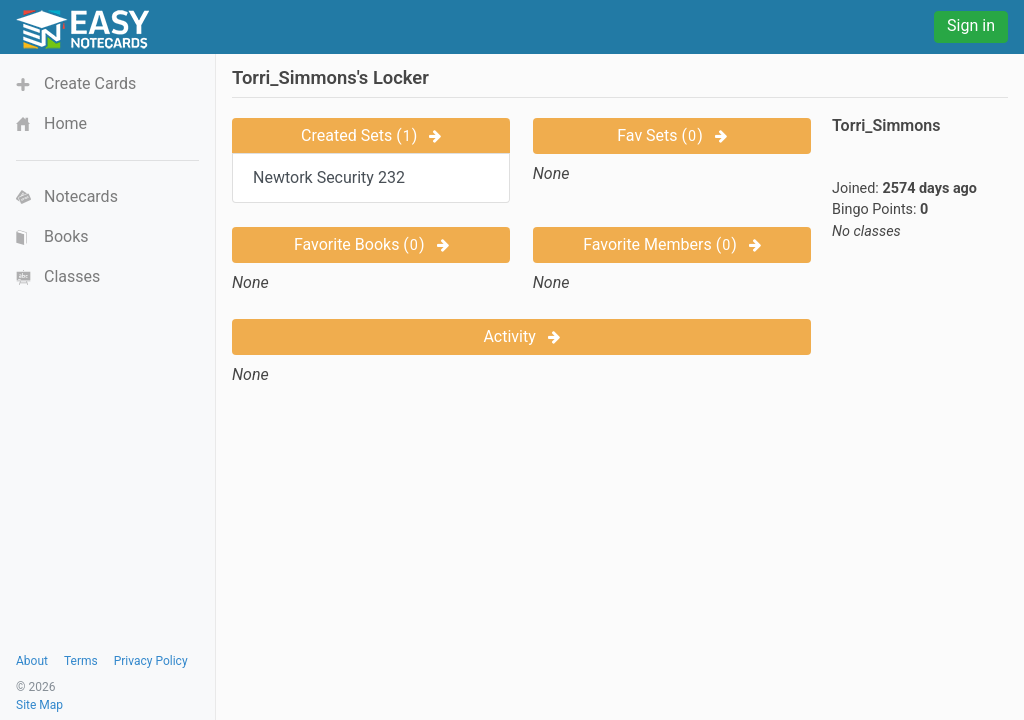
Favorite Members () (672, 244)
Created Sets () (371, 135)
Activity (521, 336)
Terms (81, 661)
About (32, 661)
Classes (72, 276)
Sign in (971, 25)
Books (66, 236)
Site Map (39, 705)
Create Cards (90, 83)
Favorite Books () (371, 244)
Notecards (81, 196)
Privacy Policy (151, 661)
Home (65, 123)
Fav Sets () (671, 135)
